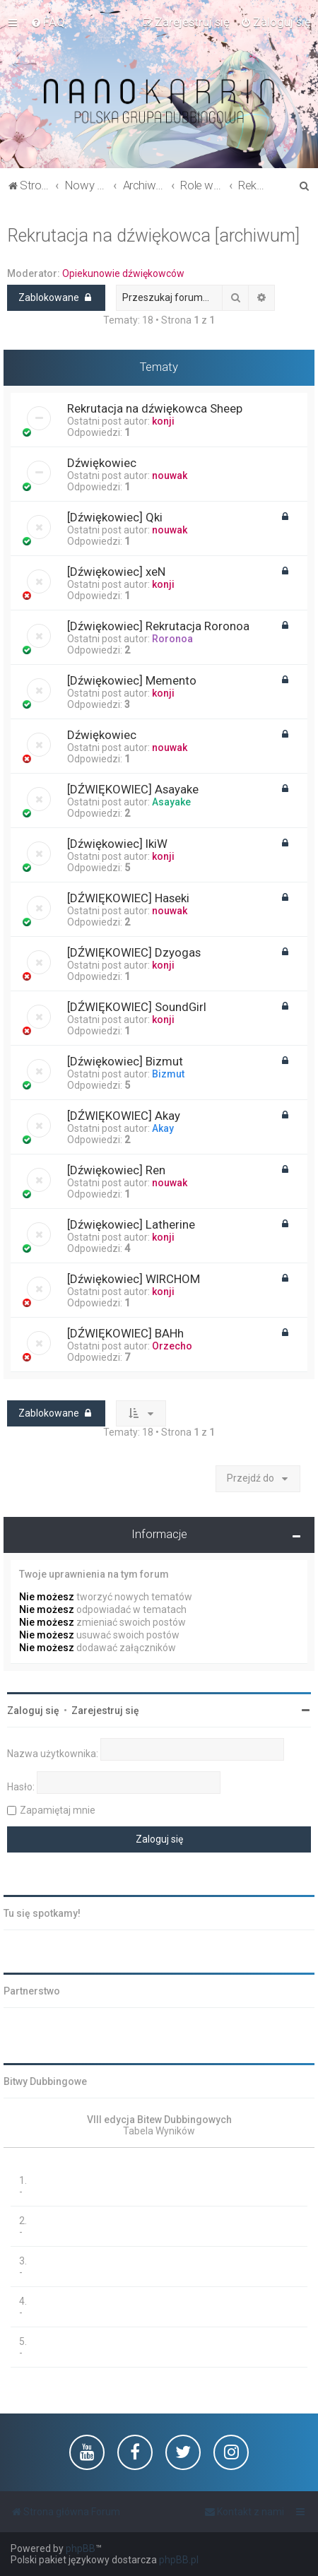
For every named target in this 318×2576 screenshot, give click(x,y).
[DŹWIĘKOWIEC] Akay (123, 1116)
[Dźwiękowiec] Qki (115, 517)
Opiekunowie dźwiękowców (123, 273)
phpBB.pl (179, 2559)
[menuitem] (47, 22)
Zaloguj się (33, 1710)
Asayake (171, 802)
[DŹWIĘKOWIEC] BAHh (125, 1333)
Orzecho (172, 1346)
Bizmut (168, 1074)
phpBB (80, 2548)
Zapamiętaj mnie (57, 1810)
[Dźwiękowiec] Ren (116, 1170)
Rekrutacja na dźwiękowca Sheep (154, 408)
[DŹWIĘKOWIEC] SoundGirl (136, 1007)
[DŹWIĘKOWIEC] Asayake (133, 789)
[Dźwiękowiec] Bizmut (125, 1061)
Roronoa (172, 638)
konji (163, 421)
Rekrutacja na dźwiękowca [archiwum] (153, 235)
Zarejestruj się (105, 1710)
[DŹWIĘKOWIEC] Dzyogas (134, 952)
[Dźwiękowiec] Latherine (131, 1224)
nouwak (169, 475)
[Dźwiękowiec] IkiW (117, 844)
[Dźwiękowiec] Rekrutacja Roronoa (158, 626)
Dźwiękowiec (101, 463)
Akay (163, 1128)
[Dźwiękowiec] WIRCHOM (133, 1279)
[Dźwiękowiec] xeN (116, 572)
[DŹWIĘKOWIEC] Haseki (128, 898)
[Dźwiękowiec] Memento (131, 680)
